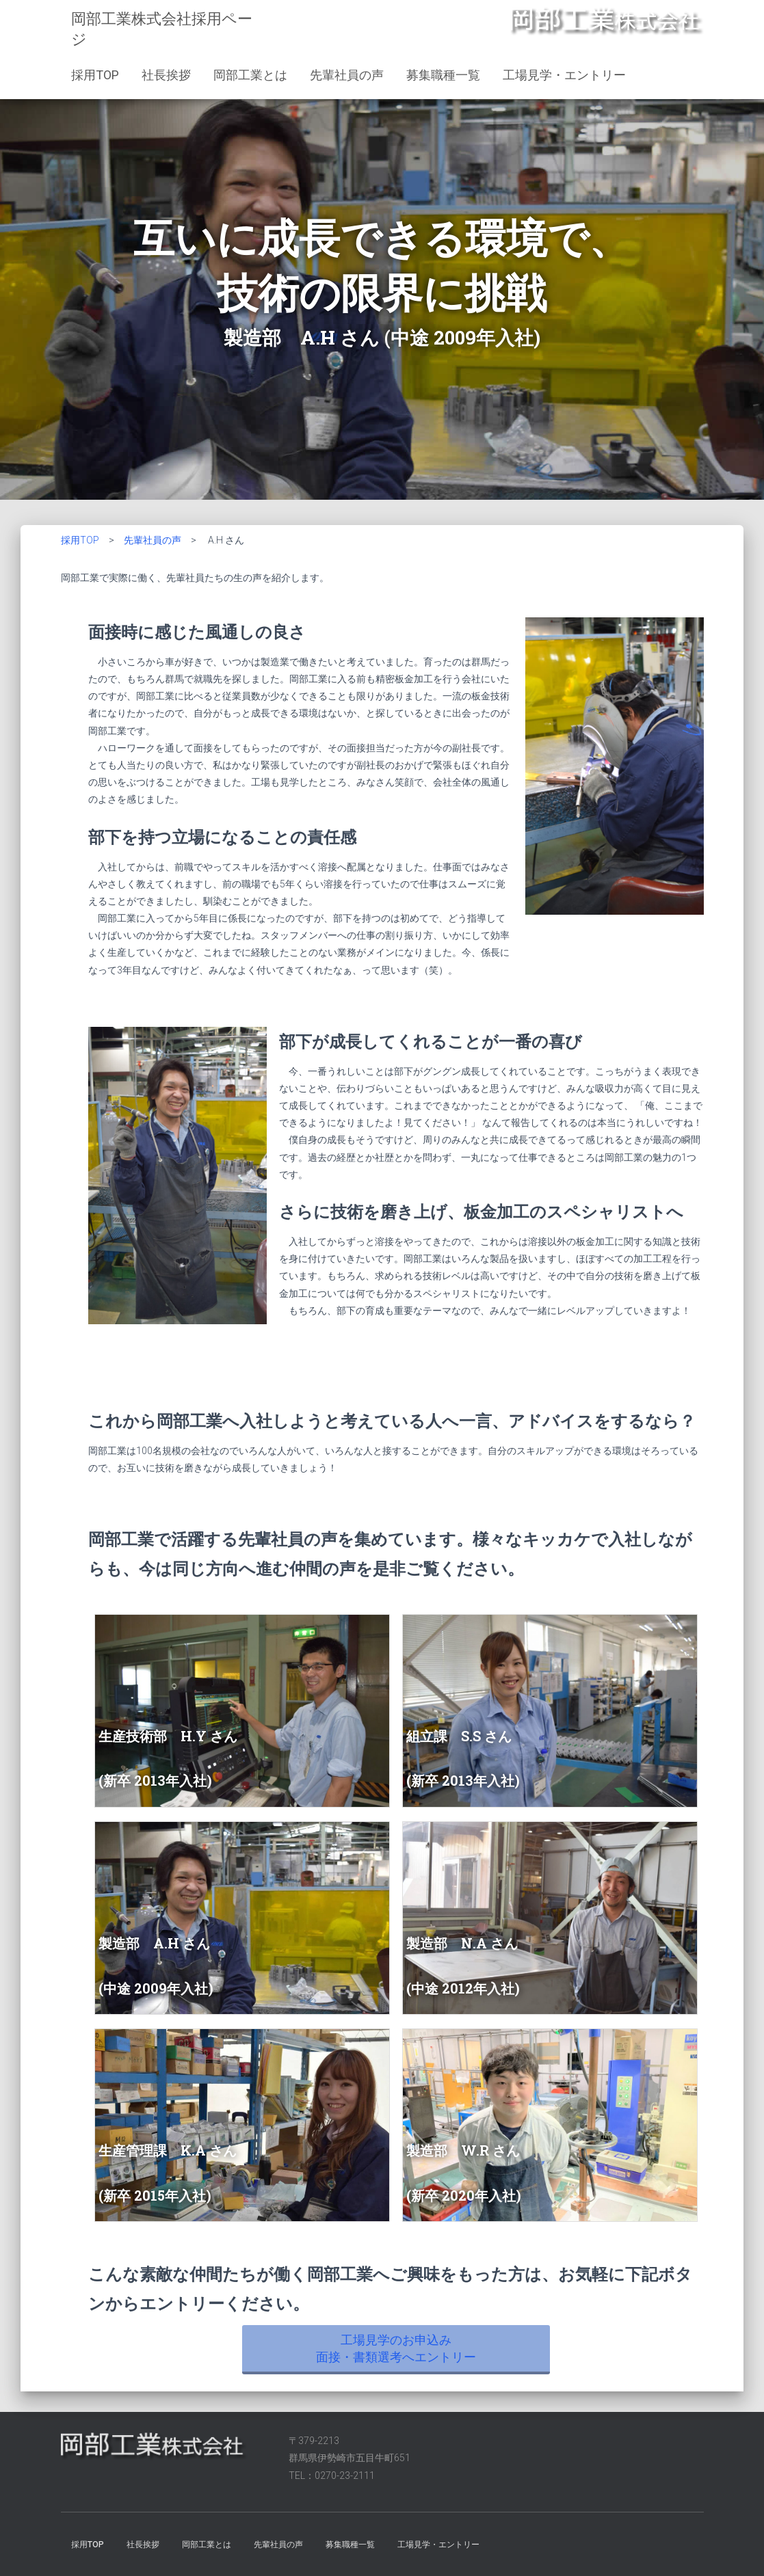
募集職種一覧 (443, 75)
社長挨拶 (166, 75)
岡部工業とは (250, 75)
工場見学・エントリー (564, 75)
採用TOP (95, 75)
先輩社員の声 (347, 75)
